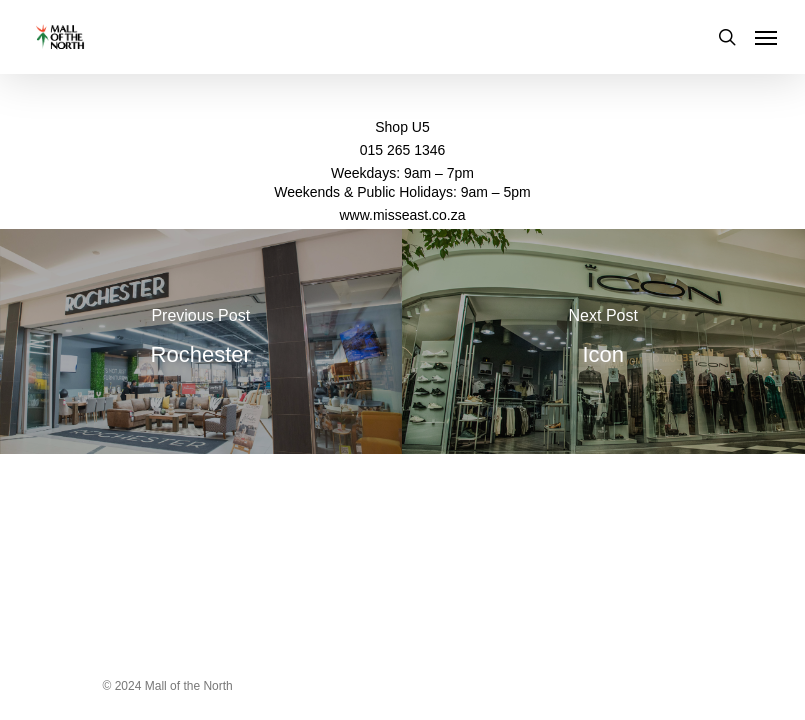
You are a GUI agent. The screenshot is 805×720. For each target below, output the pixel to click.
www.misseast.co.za (402, 215)
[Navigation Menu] (766, 37)
